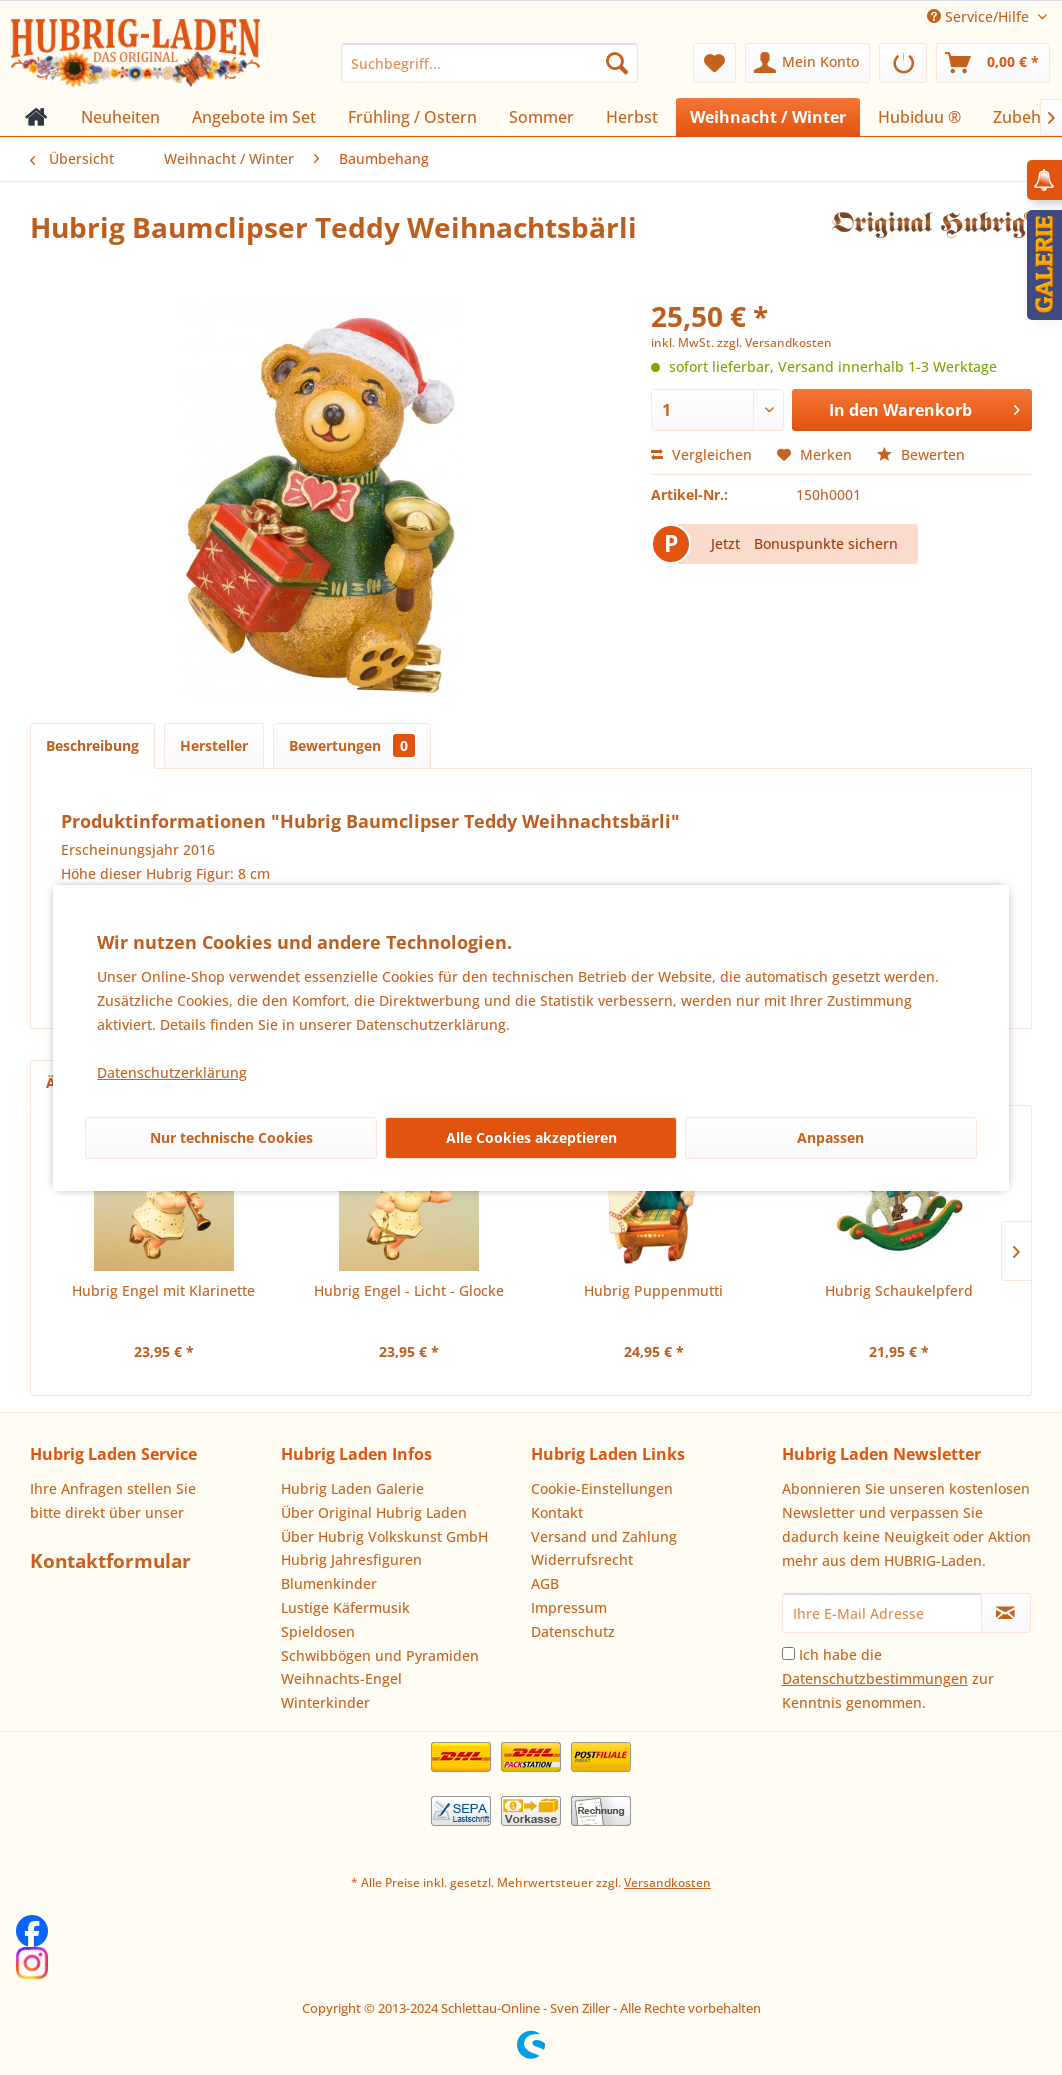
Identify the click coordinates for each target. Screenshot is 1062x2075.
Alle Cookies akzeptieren (531, 1137)
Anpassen (830, 1137)
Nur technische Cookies (231, 1137)
